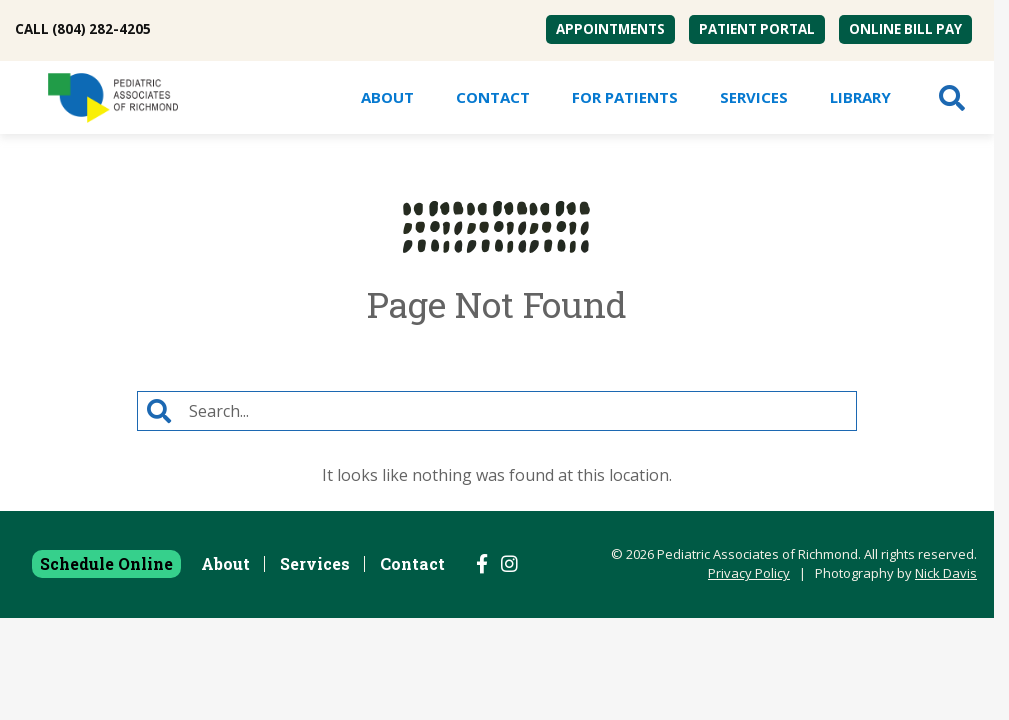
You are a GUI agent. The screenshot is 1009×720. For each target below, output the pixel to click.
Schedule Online (106, 563)
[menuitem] (610, 29)
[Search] (518, 411)
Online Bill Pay (905, 29)
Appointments (610, 29)
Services (754, 97)
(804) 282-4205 (101, 29)
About (387, 97)
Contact (493, 97)
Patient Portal (757, 29)
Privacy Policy (749, 573)
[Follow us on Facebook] (482, 564)
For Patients (625, 97)
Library (860, 97)
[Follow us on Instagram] (509, 564)
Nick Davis (946, 573)
